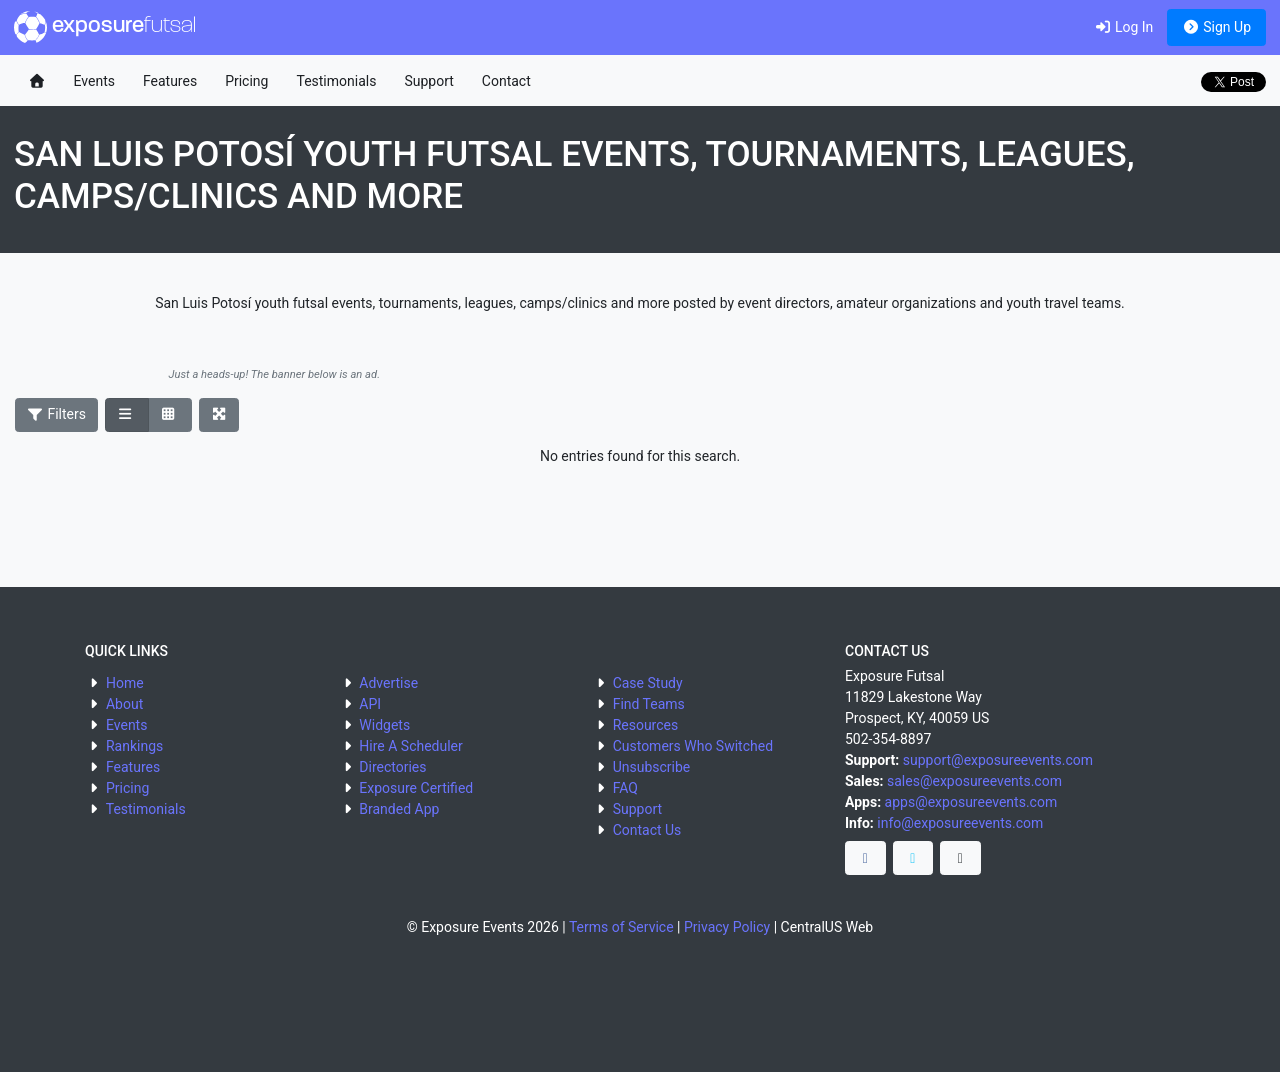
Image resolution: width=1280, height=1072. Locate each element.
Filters (57, 414)
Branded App (399, 809)
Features (170, 81)
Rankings (134, 746)
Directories (392, 767)
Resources (646, 725)
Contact (506, 81)
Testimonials (336, 81)
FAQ (625, 788)
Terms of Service (621, 927)
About (124, 704)
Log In (1123, 27)
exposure (105, 27)
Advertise (388, 683)
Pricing (246, 81)
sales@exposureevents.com (974, 781)
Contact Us (647, 830)
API (370, 704)
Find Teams (649, 704)
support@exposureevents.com (998, 760)
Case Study (648, 683)
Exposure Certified (416, 788)
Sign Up (1216, 27)
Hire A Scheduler (410, 746)
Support (428, 81)
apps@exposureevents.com (971, 802)
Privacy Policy (727, 927)
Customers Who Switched (693, 746)
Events (94, 81)
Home (125, 683)
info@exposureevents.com (960, 823)
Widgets (384, 725)
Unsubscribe (652, 767)
